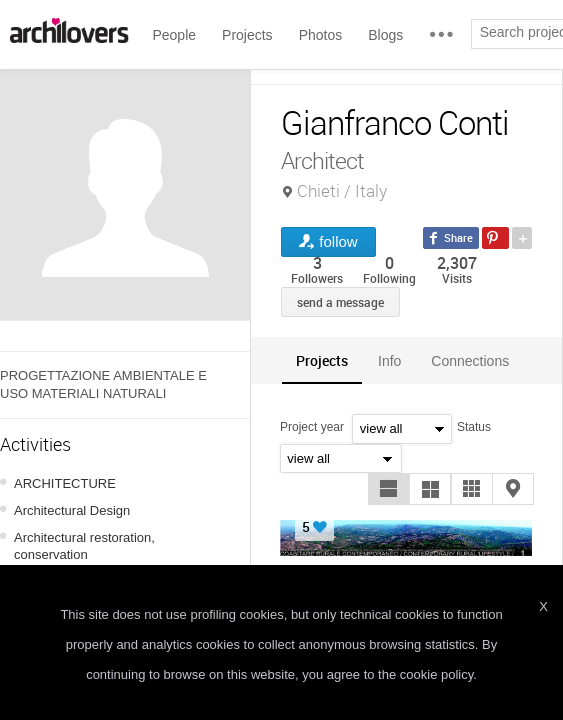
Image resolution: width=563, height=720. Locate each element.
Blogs (385, 35)
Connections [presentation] (470, 361)
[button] (389, 489)
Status (474, 427)
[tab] (322, 360)
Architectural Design (72, 510)
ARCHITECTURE (65, 483)
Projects (247, 35)
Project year (312, 427)
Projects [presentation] (322, 360)
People (174, 35)
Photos (321, 35)
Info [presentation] (389, 361)
